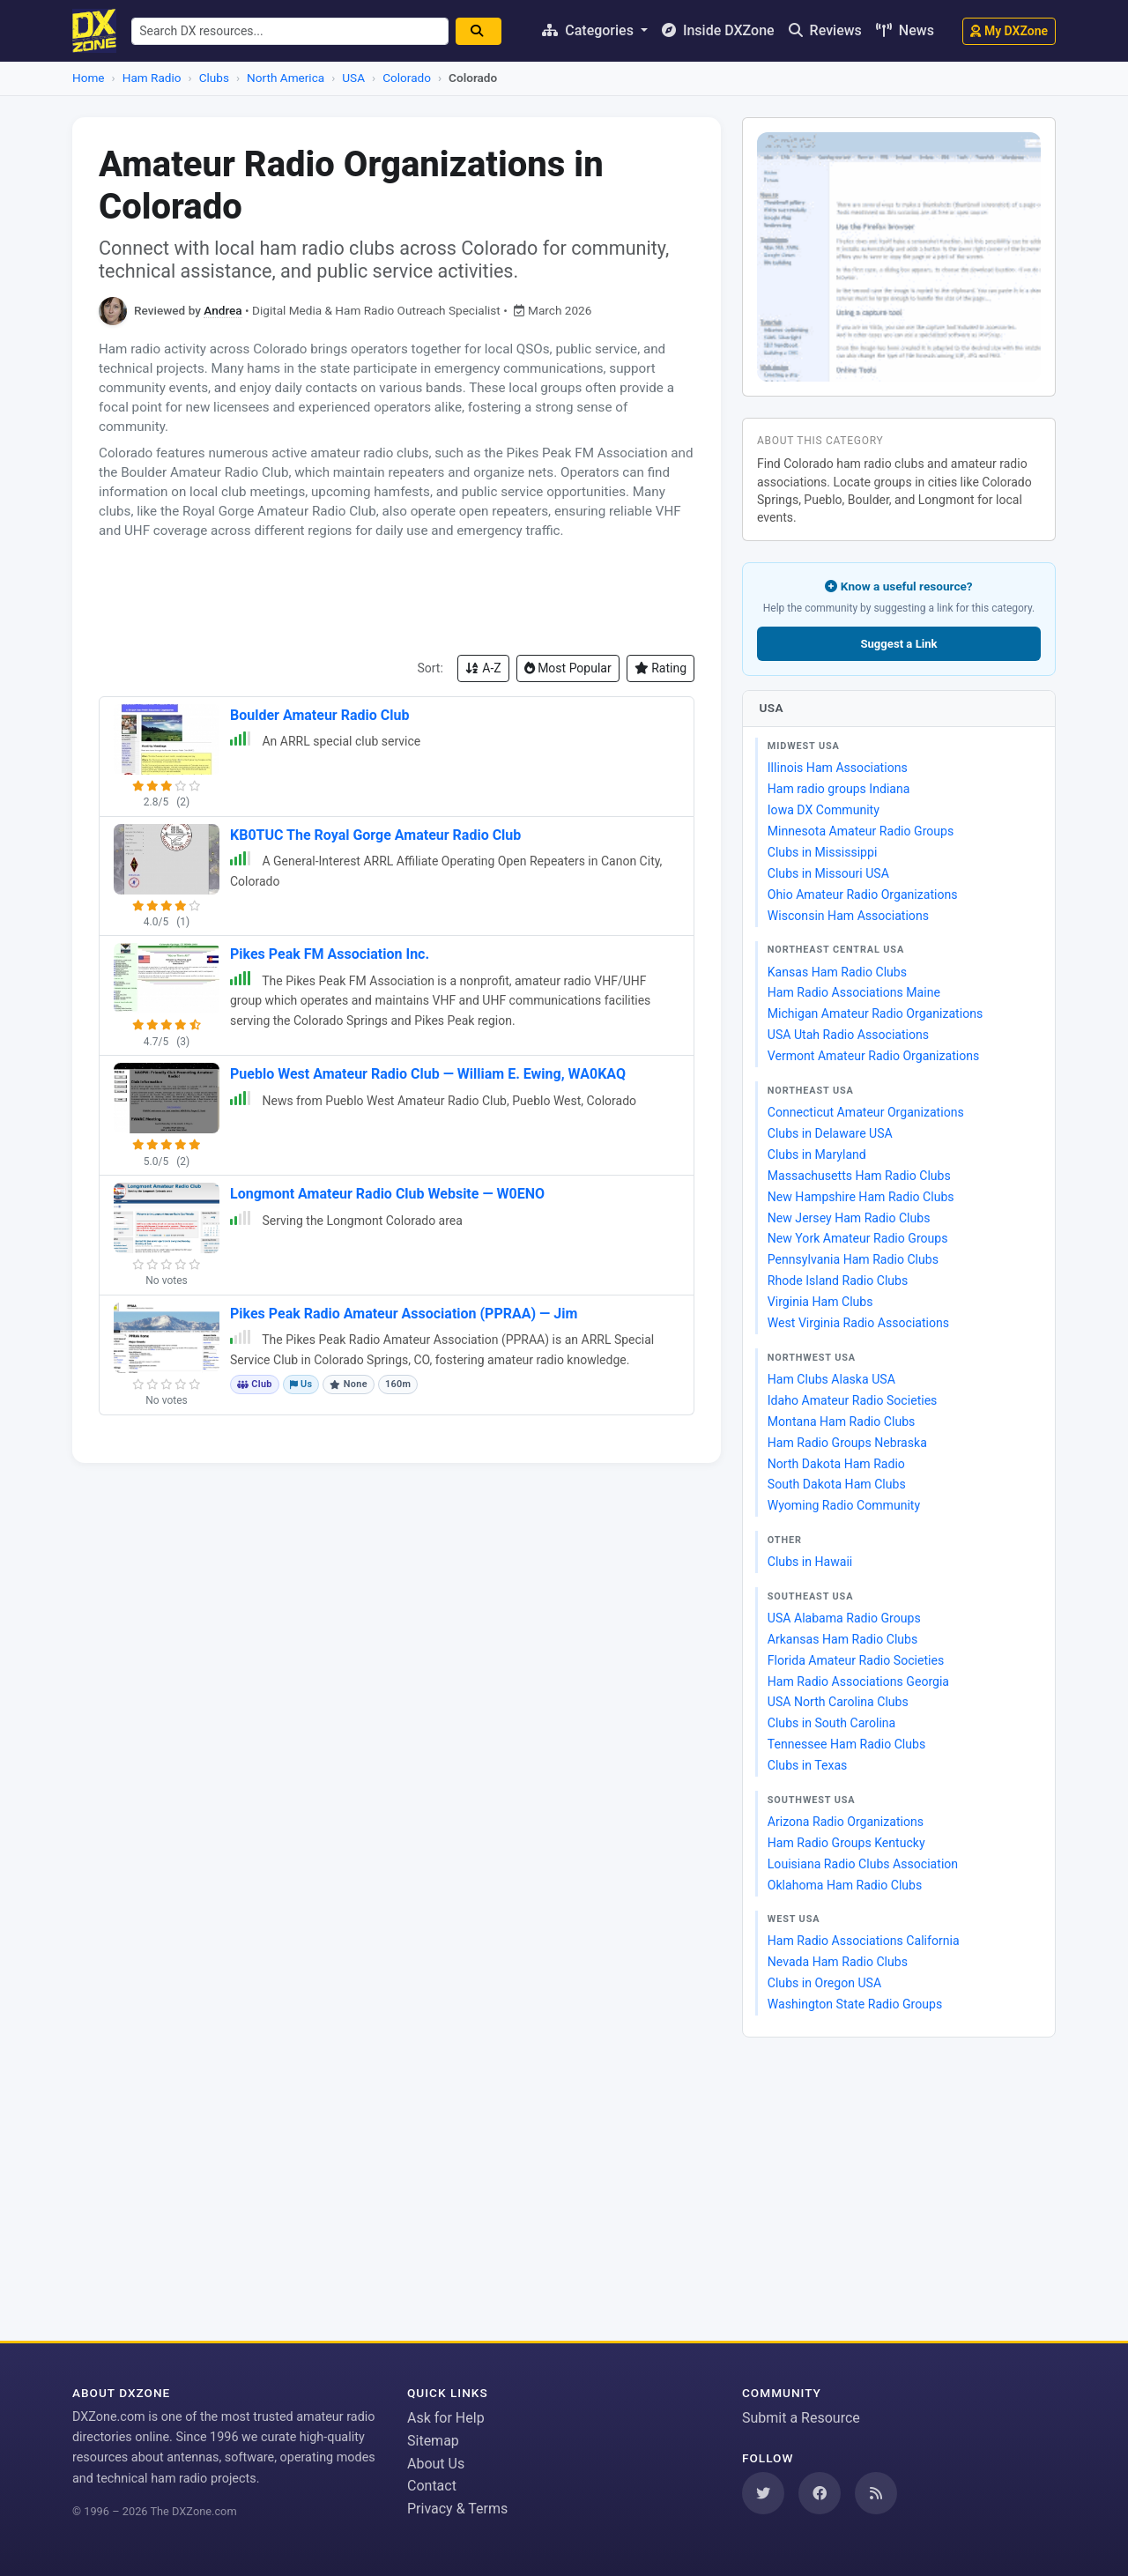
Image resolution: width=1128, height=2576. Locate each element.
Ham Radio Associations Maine (854, 992)
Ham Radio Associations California (864, 1941)
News (905, 30)
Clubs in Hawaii (810, 1562)
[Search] (485, 31)
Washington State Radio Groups (855, 2004)
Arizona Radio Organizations (846, 1822)
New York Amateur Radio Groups (858, 1238)
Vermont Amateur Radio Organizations (873, 1056)
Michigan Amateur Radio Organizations (875, 1013)
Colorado (406, 78)
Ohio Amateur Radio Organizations (863, 894)
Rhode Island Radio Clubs (838, 1280)
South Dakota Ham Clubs (837, 1484)
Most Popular (568, 668)
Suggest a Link (898, 643)
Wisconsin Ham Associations (848, 916)
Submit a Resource (801, 2417)
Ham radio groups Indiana (839, 789)
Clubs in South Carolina (831, 1723)
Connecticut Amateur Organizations (866, 1112)
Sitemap (433, 2440)
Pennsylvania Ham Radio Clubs (853, 1259)
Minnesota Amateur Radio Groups (861, 831)
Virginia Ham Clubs (820, 1302)
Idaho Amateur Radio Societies (853, 1400)
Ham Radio (152, 78)
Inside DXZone (718, 30)
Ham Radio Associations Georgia (858, 1681)
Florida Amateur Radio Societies (856, 1660)
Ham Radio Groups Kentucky (846, 1843)
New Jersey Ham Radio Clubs (849, 1218)
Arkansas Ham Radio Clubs (842, 1639)
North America (285, 78)
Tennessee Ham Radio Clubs (846, 1744)
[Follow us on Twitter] (763, 2493)
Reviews (825, 30)
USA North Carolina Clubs (838, 1702)
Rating (660, 668)
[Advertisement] (396, 597)
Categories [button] (589, 30)
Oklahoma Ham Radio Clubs (845, 1885)
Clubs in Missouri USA (828, 873)
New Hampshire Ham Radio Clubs (861, 1197)
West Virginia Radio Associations (858, 1323)
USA (353, 78)
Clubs (214, 78)
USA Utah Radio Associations (848, 1035)
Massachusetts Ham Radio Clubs (859, 1176)
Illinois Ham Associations (838, 768)
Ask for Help (446, 2417)
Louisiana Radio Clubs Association (863, 1864)
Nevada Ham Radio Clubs (838, 1962)
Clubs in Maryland (817, 1154)
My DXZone (1009, 31)
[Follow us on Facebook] (819, 2493)
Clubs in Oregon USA (824, 1983)
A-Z (483, 668)
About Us (435, 2463)
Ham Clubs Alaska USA (831, 1379)
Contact (431, 2485)
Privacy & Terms (457, 2508)
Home (88, 78)
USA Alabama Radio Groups (844, 1618)
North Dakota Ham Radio (836, 1464)
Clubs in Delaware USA (830, 1133)
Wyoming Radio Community (844, 1505)
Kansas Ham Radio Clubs (837, 972)
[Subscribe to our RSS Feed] (876, 2493)
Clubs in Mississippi (823, 852)
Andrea (222, 310)
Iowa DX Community (823, 810)
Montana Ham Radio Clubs (842, 1421)
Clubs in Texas (808, 1765)
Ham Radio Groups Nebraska (847, 1443)
